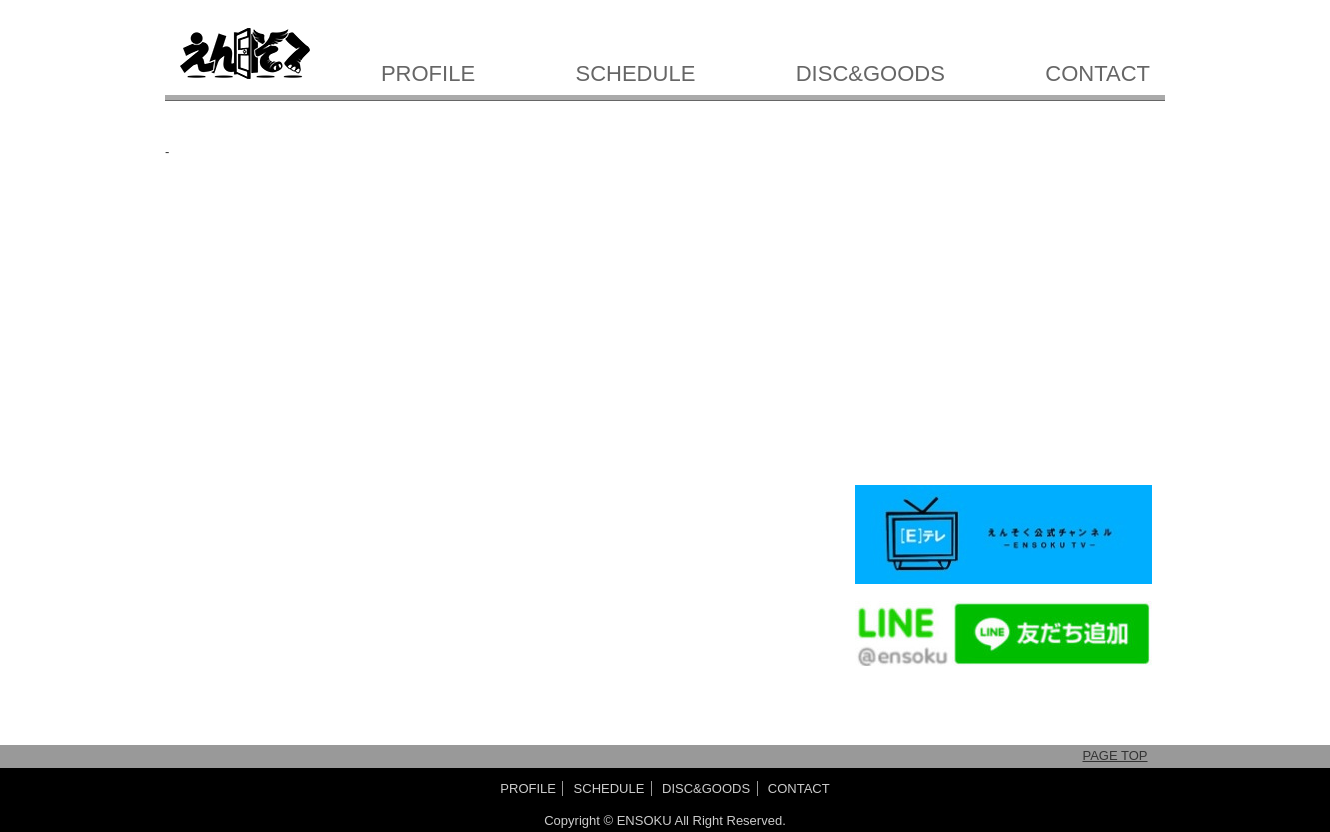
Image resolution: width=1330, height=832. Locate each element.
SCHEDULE (636, 73)
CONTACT (1097, 73)
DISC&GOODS (870, 73)
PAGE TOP (1114, 755)
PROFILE (428, 73)
